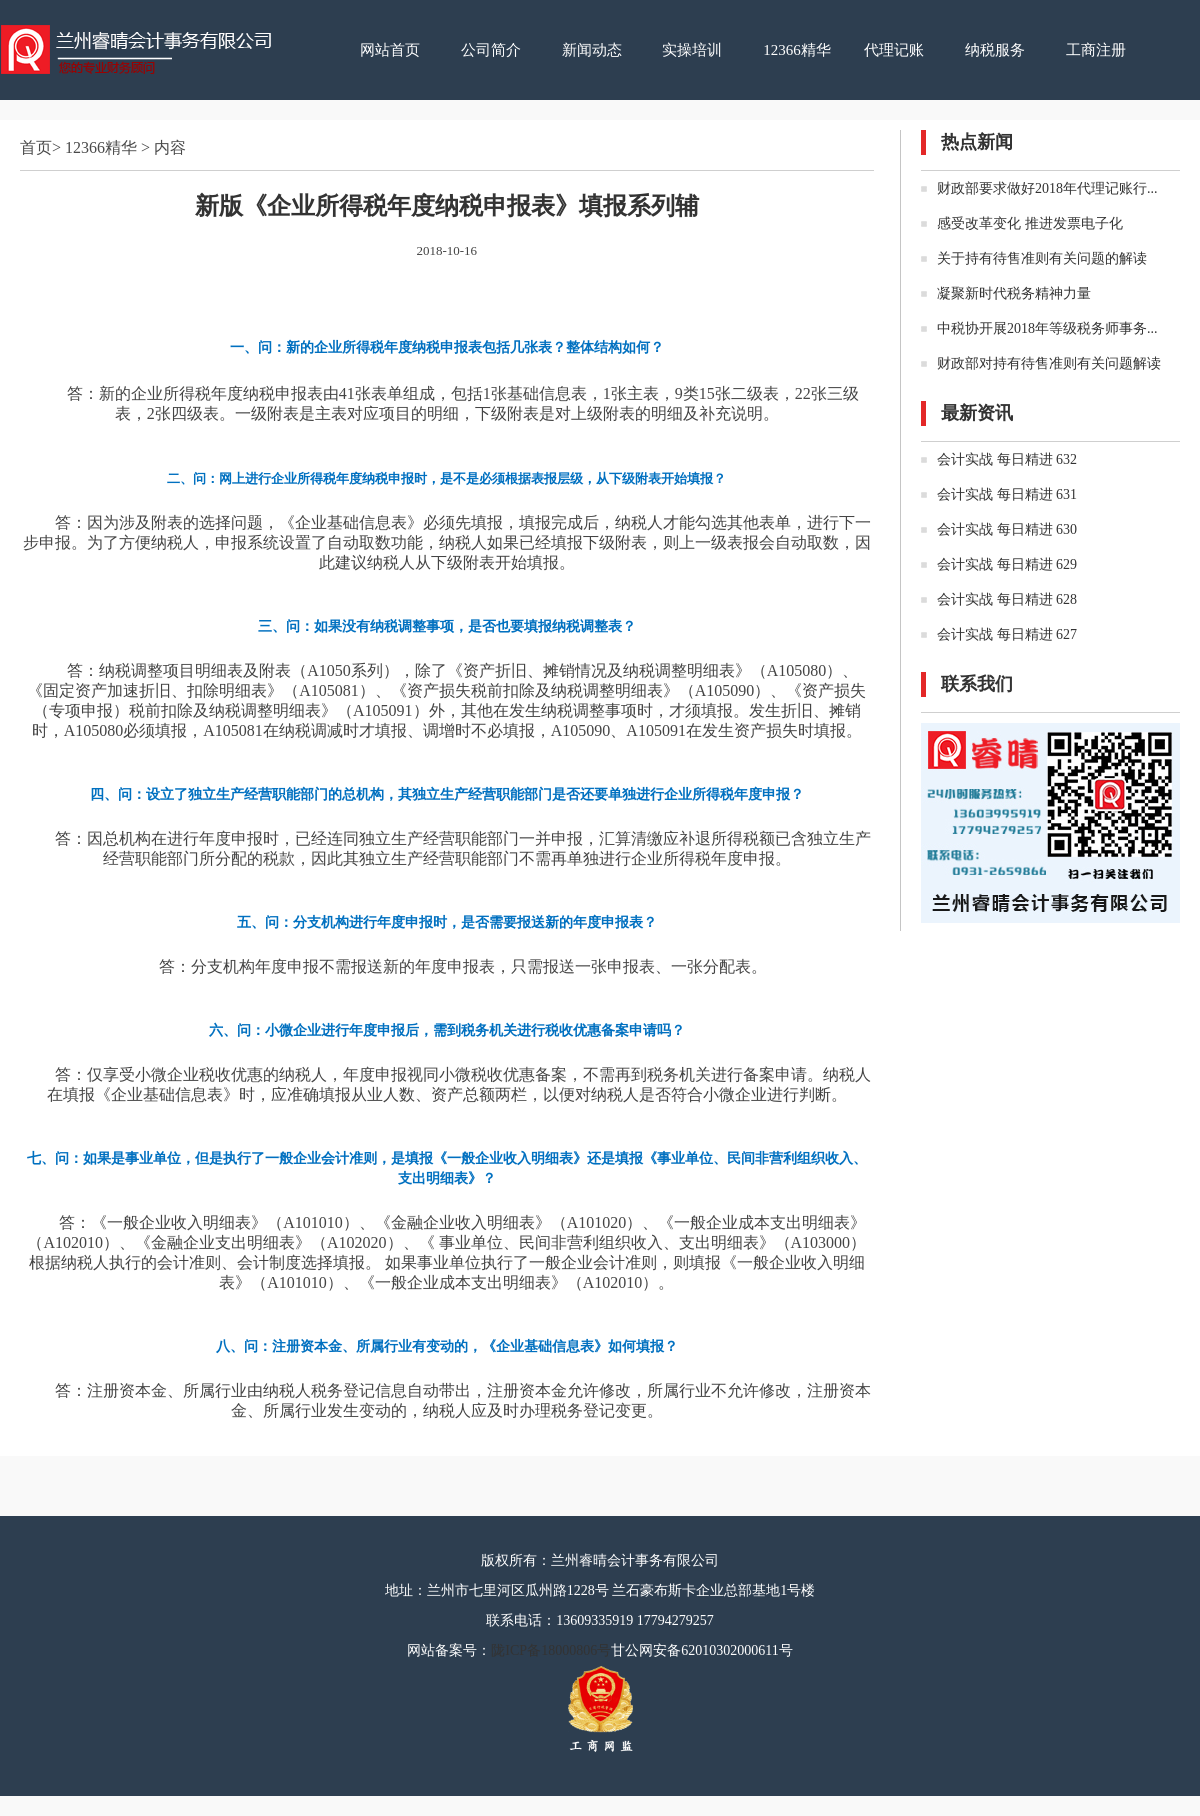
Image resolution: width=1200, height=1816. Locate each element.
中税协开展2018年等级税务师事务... (1047, 328)
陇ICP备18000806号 (551, 1650)
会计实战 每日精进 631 (1007, 494)
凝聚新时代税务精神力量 (1014, 293)
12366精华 (797, 50)
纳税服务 (995, 50)
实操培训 (692, 50)
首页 (36, 147)
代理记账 (894, 50)
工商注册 (1096, 50)
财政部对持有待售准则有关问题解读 (1049, 363)
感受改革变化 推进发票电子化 (1030, 223)
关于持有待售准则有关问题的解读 (1042, 258)
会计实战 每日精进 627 (1007, 634)
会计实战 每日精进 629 (1007, 564)
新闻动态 (592, 50)
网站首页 (390, 50)
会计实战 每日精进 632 (1007, 459)
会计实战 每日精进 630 (1007, 529)
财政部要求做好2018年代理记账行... (1047, 188)
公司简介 (491, 50)
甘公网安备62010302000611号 (701, 1650)
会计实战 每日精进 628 (1007, 599)
